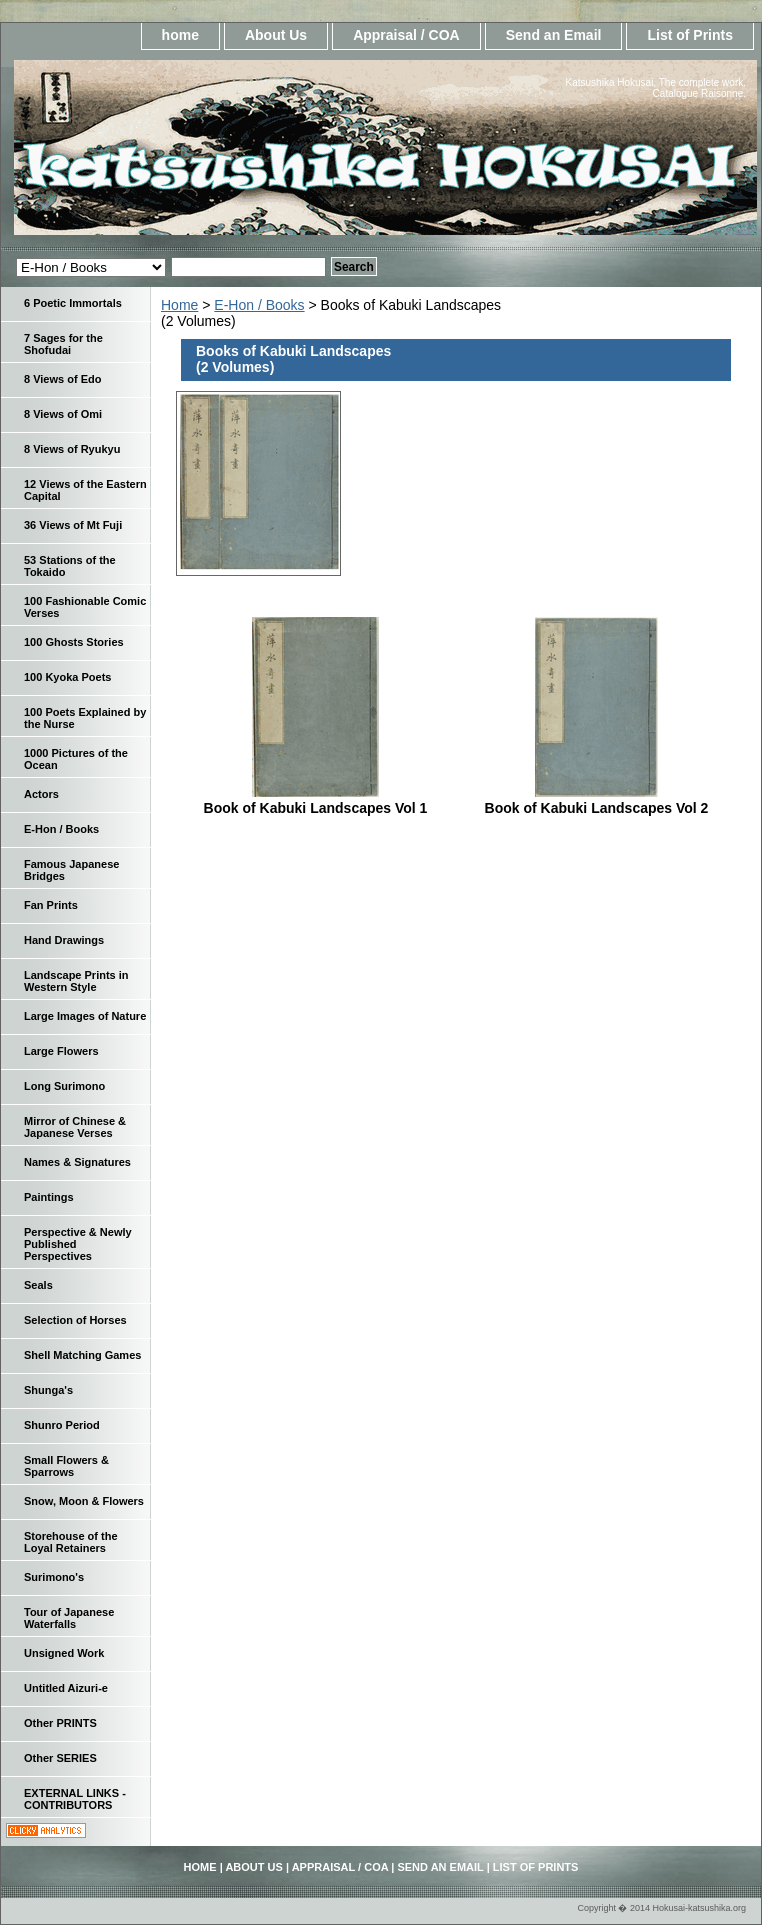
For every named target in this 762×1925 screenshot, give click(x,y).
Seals (38, 1285)
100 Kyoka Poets (67, 677)
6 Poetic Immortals (73, 303)
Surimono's (54, 1577)
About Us (276, 35)
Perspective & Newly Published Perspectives (78, 1244)
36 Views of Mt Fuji (73, 525)
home (180, 35)
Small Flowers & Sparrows (66, 1466)
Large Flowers (61, 1051)
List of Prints (690, 35)
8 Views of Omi (63, 414)
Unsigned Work (64, 1653)
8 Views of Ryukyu (72, 449)
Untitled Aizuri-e (66, 1688)
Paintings (49, 1197)
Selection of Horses (75, 1320)
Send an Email (554, 35)
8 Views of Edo (62, 379)
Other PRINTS (60, 1723)
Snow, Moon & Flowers (84, 1501)
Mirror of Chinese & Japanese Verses (75, 1127)
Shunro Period (62, 1425)
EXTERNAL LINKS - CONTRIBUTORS (75, 1799)
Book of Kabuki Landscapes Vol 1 (316, 808)
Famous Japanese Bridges (71, 870)
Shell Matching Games (82, 1355)
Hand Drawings (64, 940)
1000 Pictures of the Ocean (76, 759)
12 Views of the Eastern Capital (85, 490)
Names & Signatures (77, 1162)
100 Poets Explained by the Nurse (85, 718)
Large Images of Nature (85, 1016)
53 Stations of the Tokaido (70, 566)
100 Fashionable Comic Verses (85, 607)
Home (179, 305)
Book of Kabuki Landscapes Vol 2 (597, 808)
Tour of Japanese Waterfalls (69, 1618)
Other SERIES (60, 1758)
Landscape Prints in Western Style (76, 981)
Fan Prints (51, 905)
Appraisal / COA (406, 35)
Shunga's (48, 1390)
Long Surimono (64, 1086)
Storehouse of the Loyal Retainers (71, 1542)
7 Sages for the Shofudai (63, 344)
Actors (41, 794)
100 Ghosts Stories (74, 642)
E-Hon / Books (259, 305)
